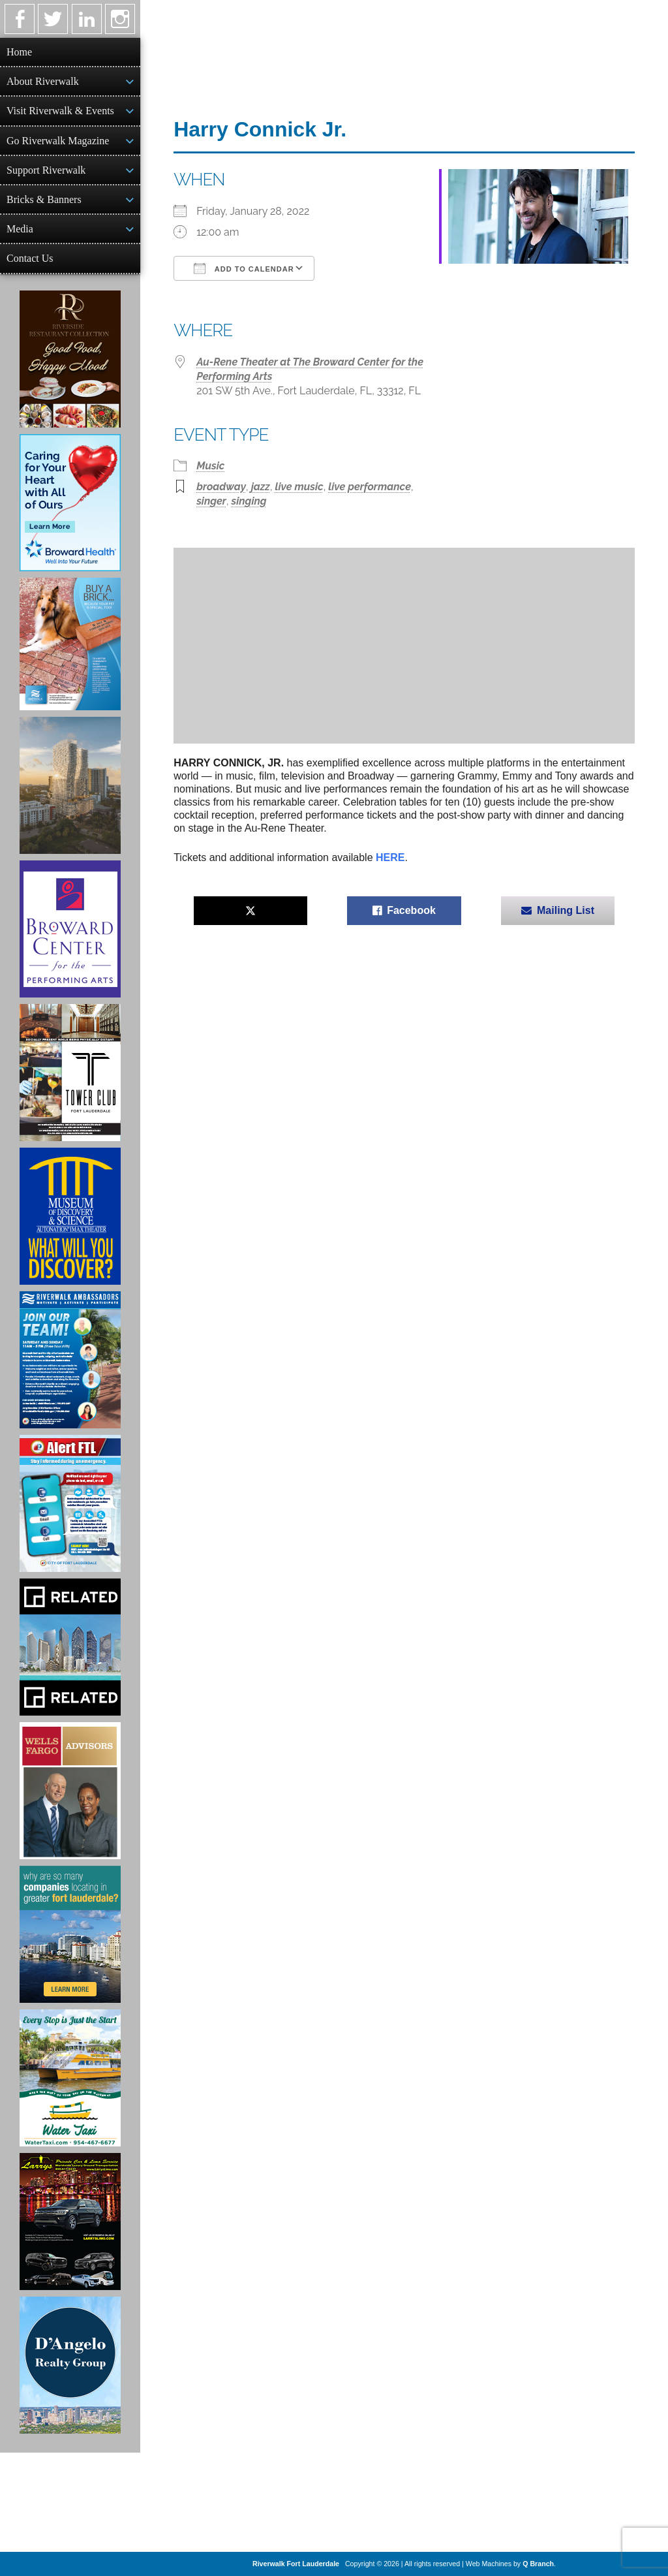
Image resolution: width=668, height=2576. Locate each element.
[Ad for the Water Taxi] (70, 2078)
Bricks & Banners (44, 199)
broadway (221, 486)
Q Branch (538, 2564)
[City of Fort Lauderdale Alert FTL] (70, 1503)
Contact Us (30, 258)
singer (211, 501)
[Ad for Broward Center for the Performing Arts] (70, 929)
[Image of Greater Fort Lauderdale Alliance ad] (70, 1934)
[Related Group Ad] (70, 1647)
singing (249, 501)
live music (299, 486)
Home (19, 51)
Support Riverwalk (46, 170)
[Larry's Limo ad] (70, 2221)
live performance (369, 486)
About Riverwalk (43, 81)
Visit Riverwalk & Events (60, 110)
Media (20, 228)
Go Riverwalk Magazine (58, 140)
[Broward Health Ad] (70, 502)
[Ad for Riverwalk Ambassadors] (70, 1360)
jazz (260, 486)
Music (210, 466)
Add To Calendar (244, 268)
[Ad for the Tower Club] (70, 1072)
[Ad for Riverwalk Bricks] (70, 644)
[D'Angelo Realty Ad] (70, 2365)
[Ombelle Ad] (70, 785)
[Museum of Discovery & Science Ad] (70, 1216)
